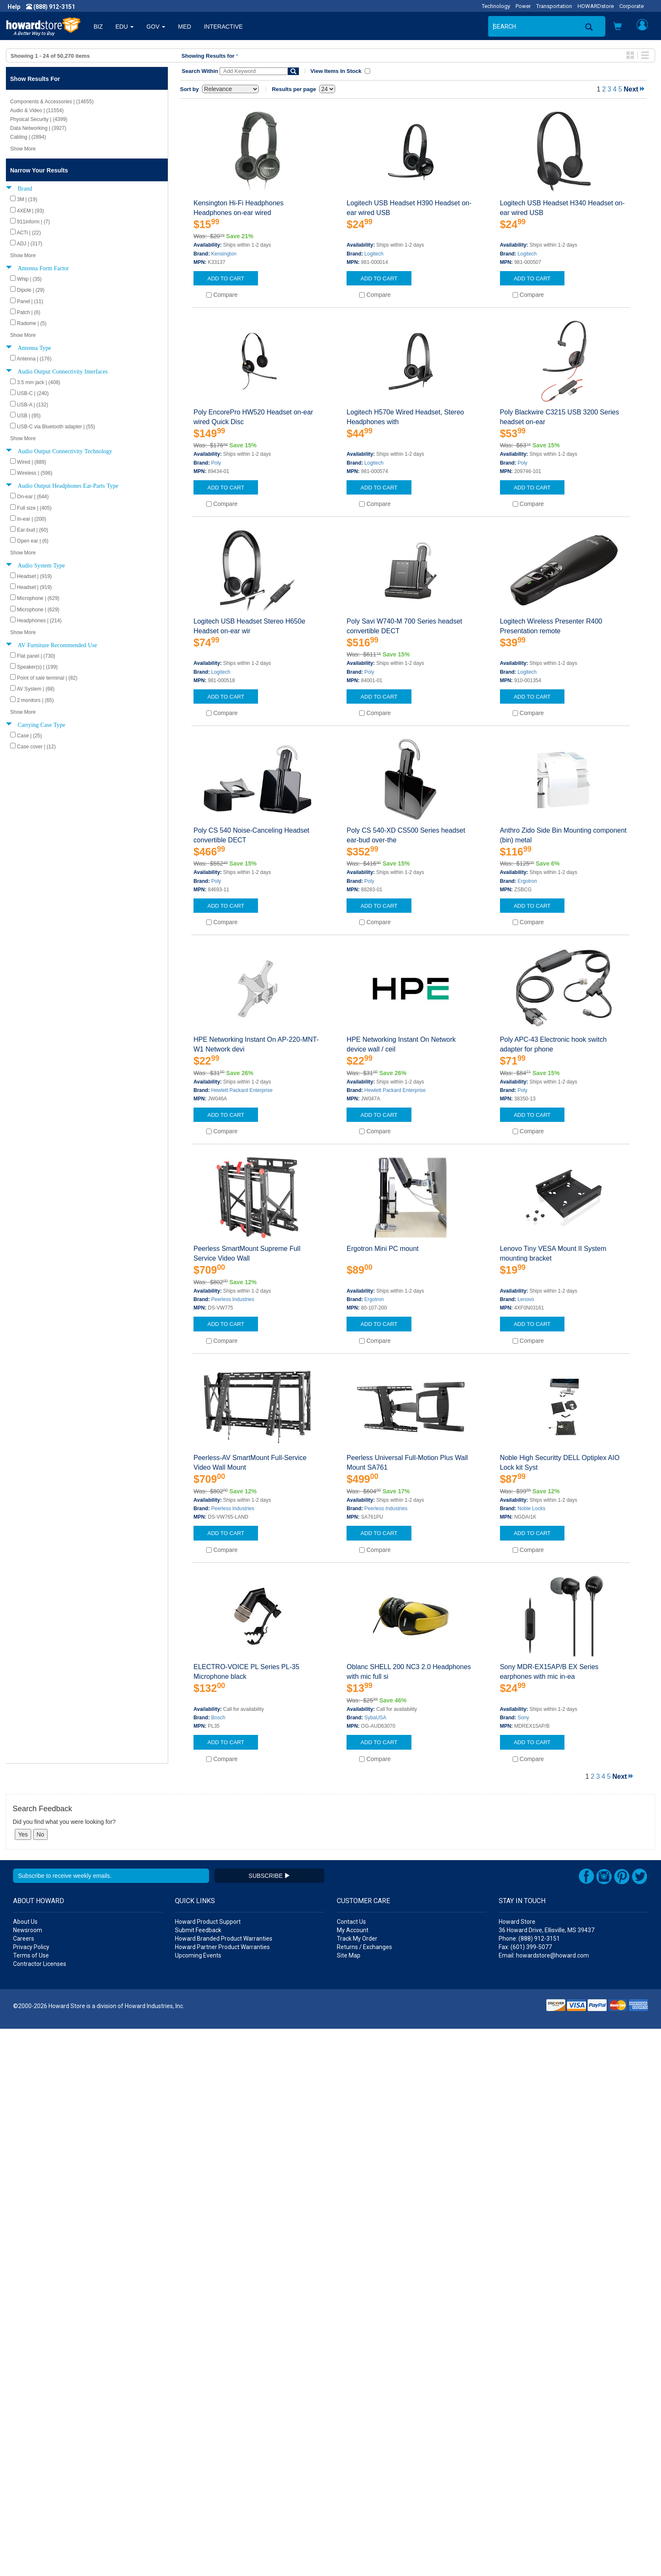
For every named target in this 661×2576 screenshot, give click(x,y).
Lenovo (526, 1299)
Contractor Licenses (39, 2511)
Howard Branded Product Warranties (223, 2485)
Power (523, 6)
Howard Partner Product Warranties (222, 2494)
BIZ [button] (98, 26)
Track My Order (357, 2485)
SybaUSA (375, 1718)
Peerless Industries (232, 1299)
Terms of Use (31, 2502)
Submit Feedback (198, 2477)
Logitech (373, 254)
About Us (25, 2469)
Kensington (223, 254)
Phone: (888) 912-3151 (529, 2485)
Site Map (348, 2502)
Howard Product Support (208, 2469)
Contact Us (351, 2469)
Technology (496, 6)
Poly (216, 463)
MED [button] (184, 26)
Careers (23, 2485)
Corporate (631, 6)
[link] (524, 2555)
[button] (617, 27)
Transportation (554, 6)
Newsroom (27, 2477)
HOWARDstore (596, 6)
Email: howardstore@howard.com (544, 2502)
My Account (352, 2477)
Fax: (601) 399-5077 (525, 2494)
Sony (523, 1718)
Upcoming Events (198, 2502)
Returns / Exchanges (364, 2494)
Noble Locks (531, 1508)
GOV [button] (155, 26)
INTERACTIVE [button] (223, 26)
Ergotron (527, 881)
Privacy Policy (31, 2494)
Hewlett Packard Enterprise (241, 1090)
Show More (23, 149)
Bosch (218, 1718)
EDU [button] (125, 26)
